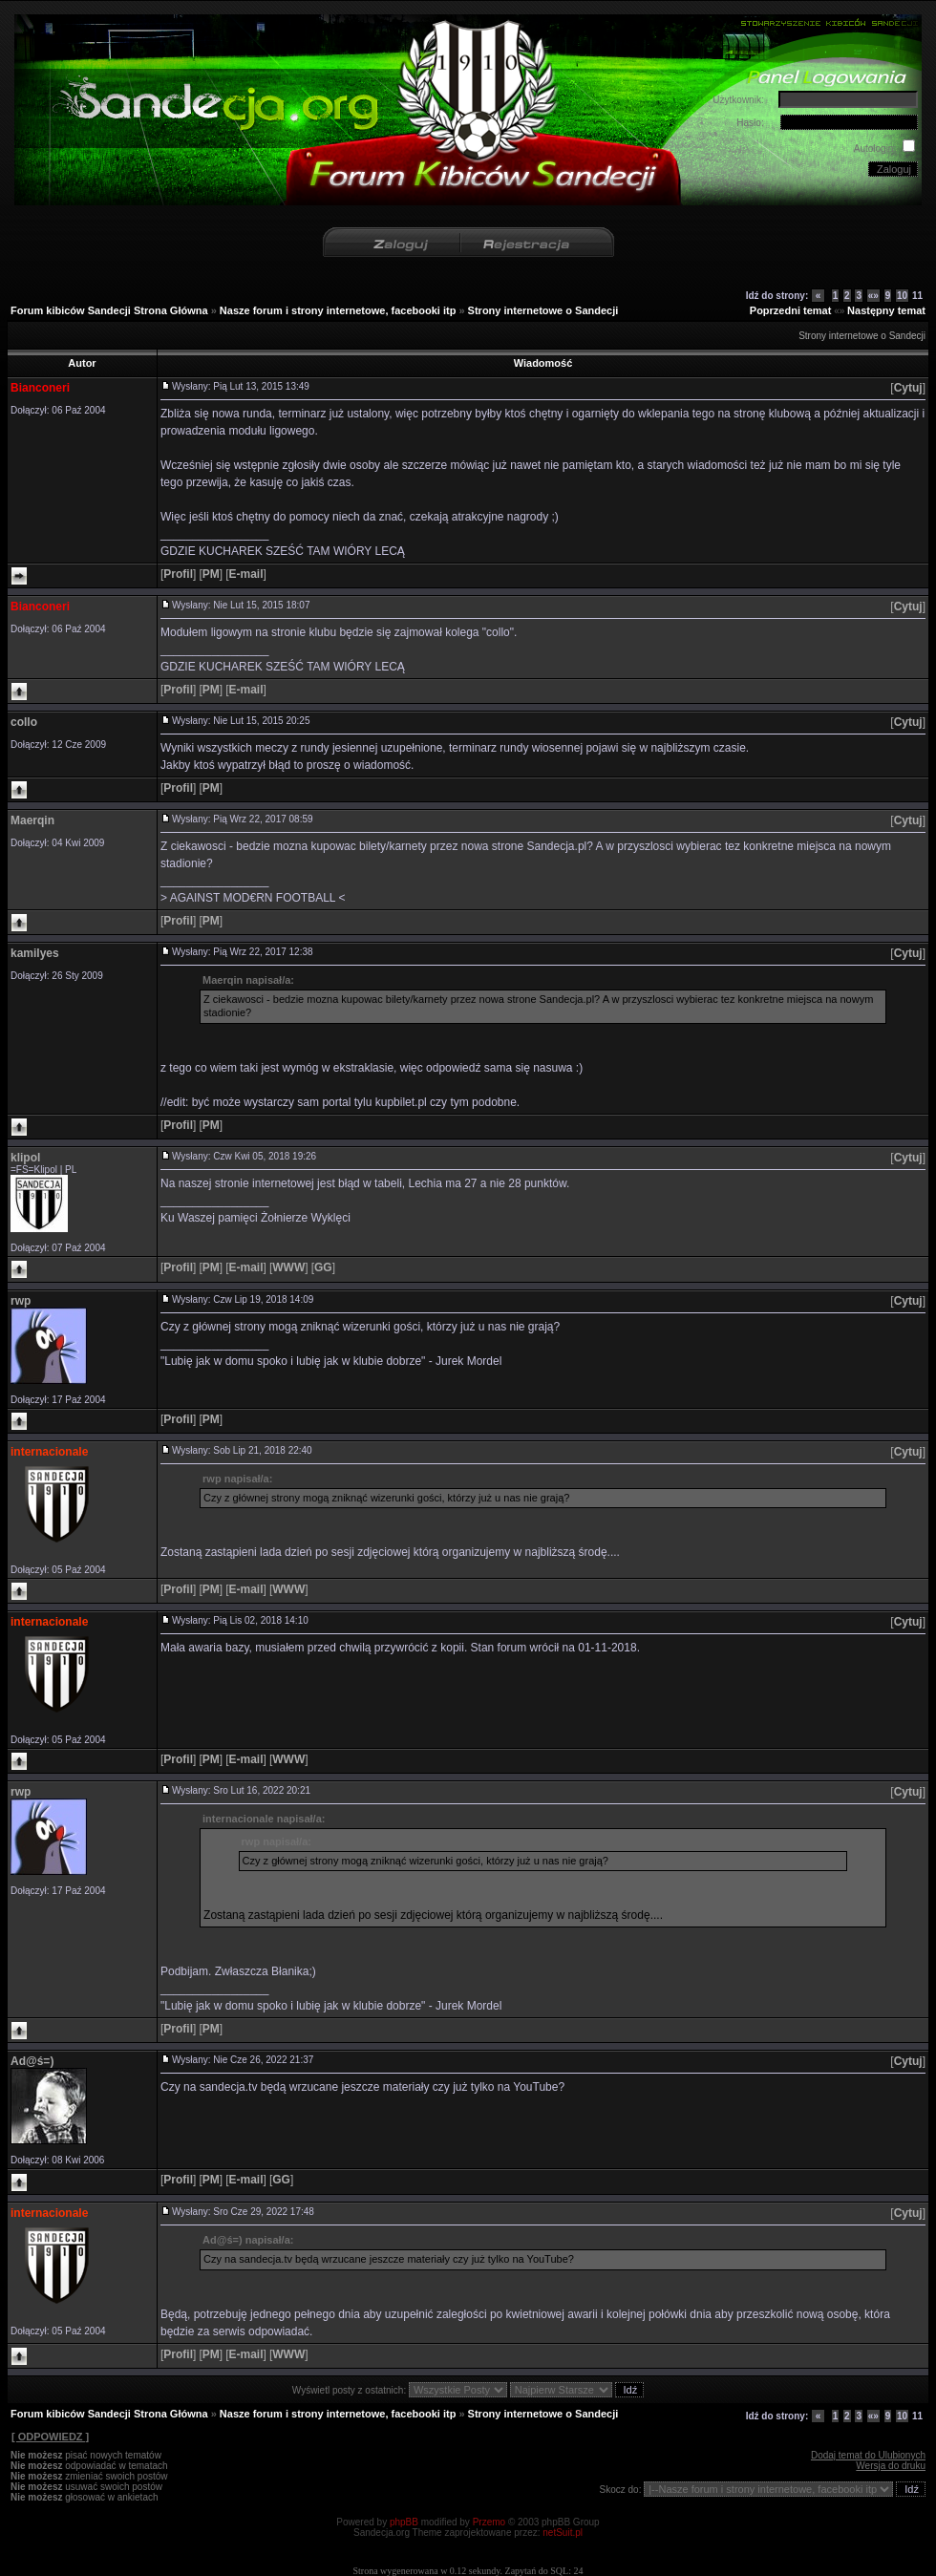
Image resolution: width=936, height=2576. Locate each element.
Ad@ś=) (32, 2061)
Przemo (489, 2522)
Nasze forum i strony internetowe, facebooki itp (338, 310)
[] (907, 387)
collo (24, 722)
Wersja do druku (890, 2465)
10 (902, 295)
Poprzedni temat (791, 310)
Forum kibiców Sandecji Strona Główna (109, 310)
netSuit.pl (562, 2532)
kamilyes (35, 953)
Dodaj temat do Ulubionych (868, 2455)
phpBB (404, 2522)
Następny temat (886, 310)
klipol (25, 1157)
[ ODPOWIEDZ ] (50, 2436)
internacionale (49, 1451)
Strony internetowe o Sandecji (543, 310)
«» (873, 295)
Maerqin (32, 820)
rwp (21, 1301)
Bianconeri (40, 387)
